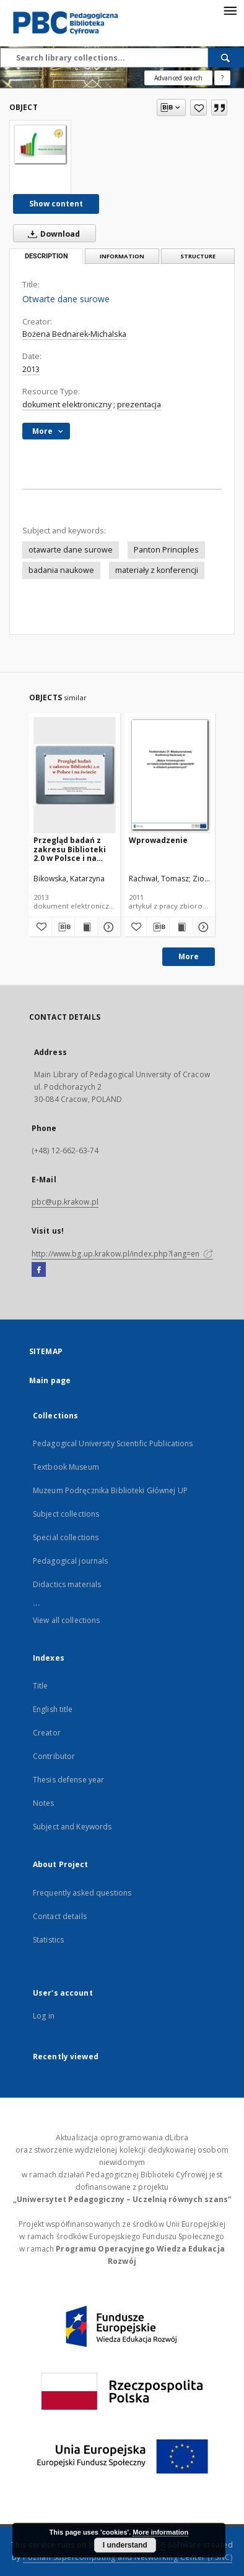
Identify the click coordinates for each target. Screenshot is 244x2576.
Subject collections (66, 1514)
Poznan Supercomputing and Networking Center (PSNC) (127, 2557)
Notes (43, 1803)
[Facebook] (39, 1270)
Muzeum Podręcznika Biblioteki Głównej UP (110, 1490)
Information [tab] (122, 256)
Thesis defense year (68, 1779)
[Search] (226, 57)
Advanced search (178, 78)
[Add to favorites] (198, 108)
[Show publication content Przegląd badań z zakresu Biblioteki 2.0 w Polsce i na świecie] (86, 927)
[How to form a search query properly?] (222, 77)
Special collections (65, 1537)
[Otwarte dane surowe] (40, 144)
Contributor (54, 1756)
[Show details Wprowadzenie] (202, 927)
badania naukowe (61, 570)
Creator (47, 1732)
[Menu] (230, 10)
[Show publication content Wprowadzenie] (181, 927)
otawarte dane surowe (70, 549)
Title (40, 1685)
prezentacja (139, 404)
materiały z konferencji (156, 570)
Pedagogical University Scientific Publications (113, 1443)
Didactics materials (67, 1584)
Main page (50, 1380)
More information (160, 2532)
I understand (125, 2545)
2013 (31, 369)
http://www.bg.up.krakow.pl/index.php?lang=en (122, 1253)
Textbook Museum (66, 1467)
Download (51, 233)
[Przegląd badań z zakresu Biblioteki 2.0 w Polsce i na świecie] (74, 775)
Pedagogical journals (70, 1561)
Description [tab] (46, 256)
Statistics (48, 1939)
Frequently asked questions (82, 1893)
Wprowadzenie (158, 840)
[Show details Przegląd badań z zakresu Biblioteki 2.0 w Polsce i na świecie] (107, 927)
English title (53, 1709)
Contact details (60, 1916)
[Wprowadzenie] (170, 775)
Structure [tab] (198, 256)
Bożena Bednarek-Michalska (74, 334)
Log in (43, 2015)
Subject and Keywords (72, 1826)
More (188, 956)
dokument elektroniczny (66, 404)
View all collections (66, 1620)
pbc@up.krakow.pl (65, 1202)
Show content (56, 203)
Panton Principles (166, 549)
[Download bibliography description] (63, 927)
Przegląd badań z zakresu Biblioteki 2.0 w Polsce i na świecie (69, 849)
